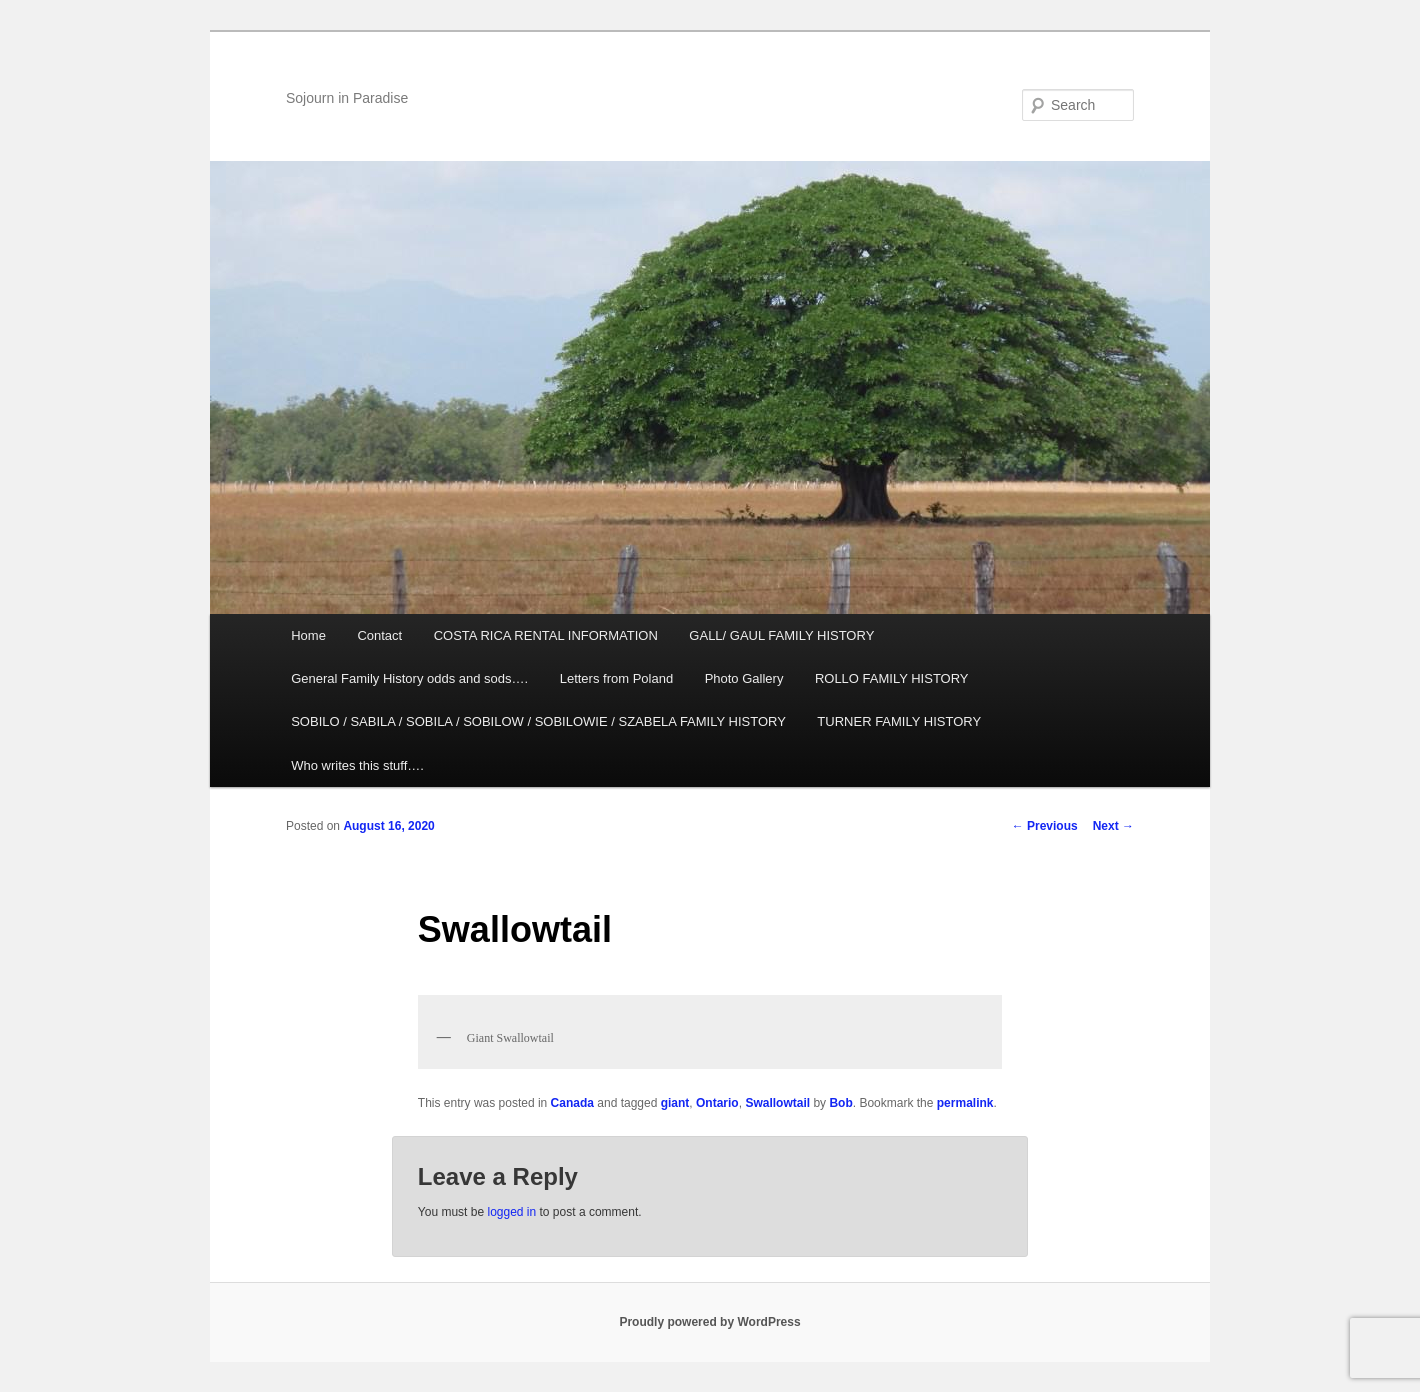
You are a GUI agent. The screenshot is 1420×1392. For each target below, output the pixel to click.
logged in (511, 1212)
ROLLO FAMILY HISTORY (892, 678)
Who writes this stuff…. (357, 765)
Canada (572, 1103)
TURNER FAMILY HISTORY (899, 721)
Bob (840, 1103)
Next (1113, 826)
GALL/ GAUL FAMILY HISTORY (781, 635)
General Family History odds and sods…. (409, 678)
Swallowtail (777, 1103)
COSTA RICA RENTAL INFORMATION (546, 635)
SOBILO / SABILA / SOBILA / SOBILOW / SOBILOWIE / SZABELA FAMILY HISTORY (538, 721)
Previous (1045, 826)
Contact (379, 635)
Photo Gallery (744, 678)
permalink (965, 1103)
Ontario (717, 1103)
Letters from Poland (616, 678)
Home (308, 635)
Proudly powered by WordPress (709, 1322)
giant (675, 1103)
